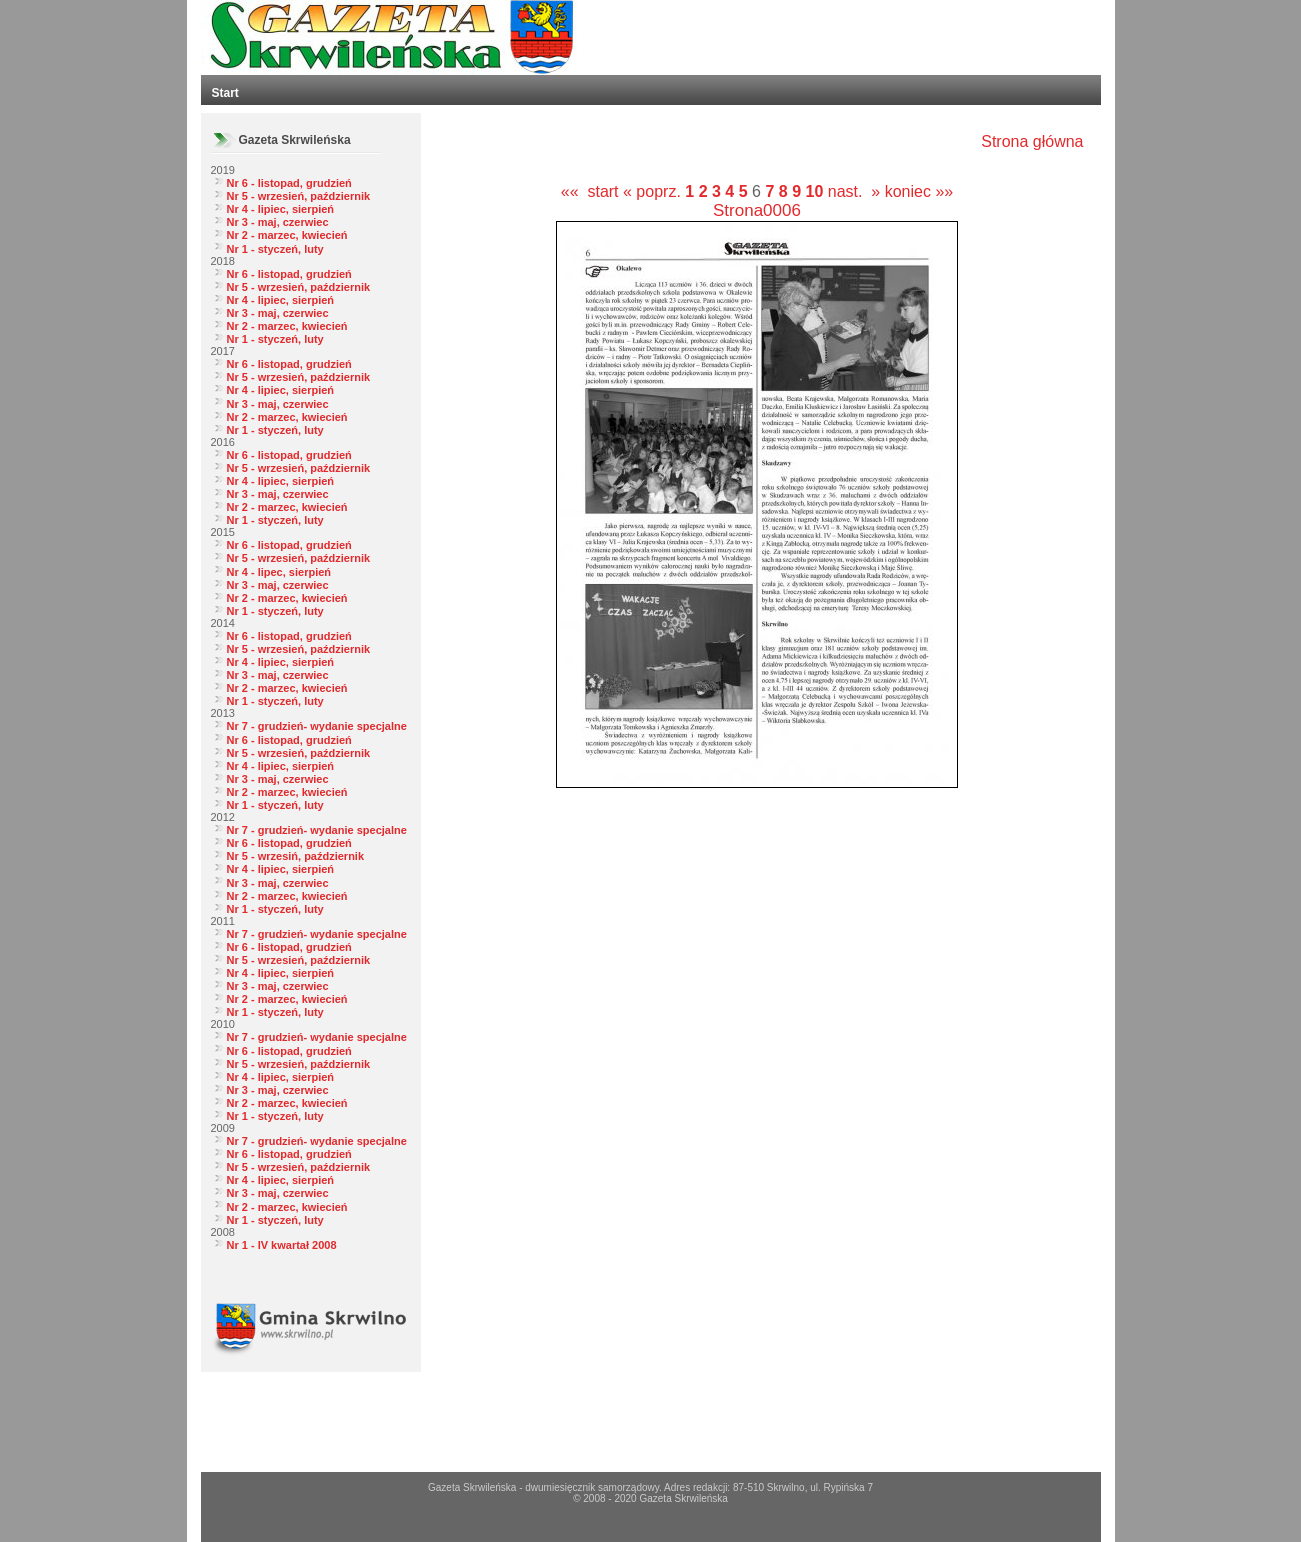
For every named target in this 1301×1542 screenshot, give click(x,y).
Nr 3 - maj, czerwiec (278, 222)
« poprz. (654, 191)
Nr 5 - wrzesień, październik (299, 196)
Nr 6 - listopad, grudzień (289, 183)
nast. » (854, 191)
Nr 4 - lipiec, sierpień (281, 209)
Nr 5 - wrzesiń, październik (296, 856)
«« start (590, 191)
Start (225, 93)
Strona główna (1032, 141)
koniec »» (919, 191)
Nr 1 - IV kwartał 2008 (282, 1245)
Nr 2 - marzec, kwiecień (287, 235)
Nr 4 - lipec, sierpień (279, 572)
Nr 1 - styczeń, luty (275, 249)
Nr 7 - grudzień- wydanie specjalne (317, 726)
